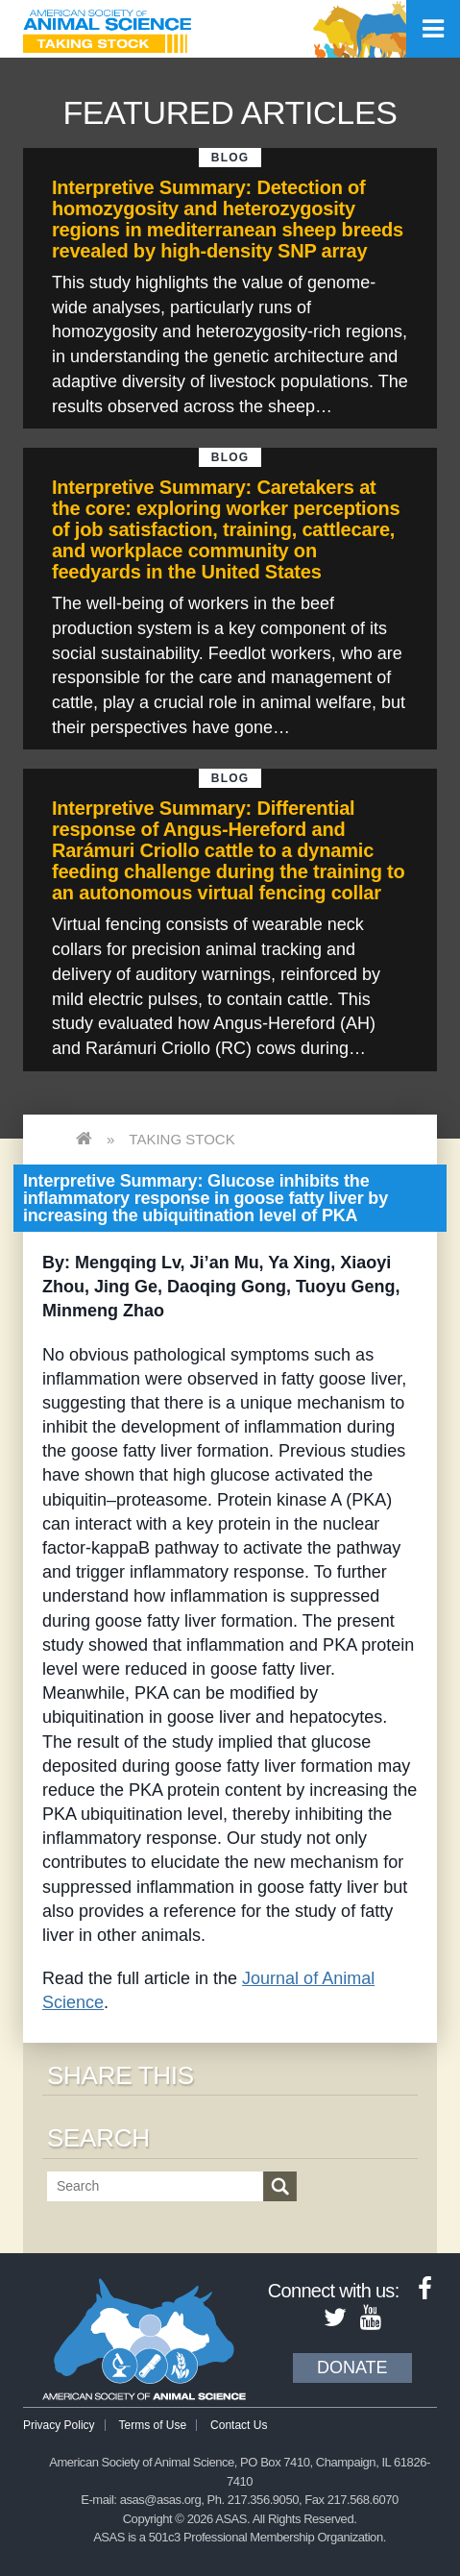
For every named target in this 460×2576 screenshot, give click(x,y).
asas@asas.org (161, 2499)
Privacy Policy (59, 2425)
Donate (352, 2367)
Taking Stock (181, 1139)
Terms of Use (153, 2425)
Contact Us (238, 2425)
